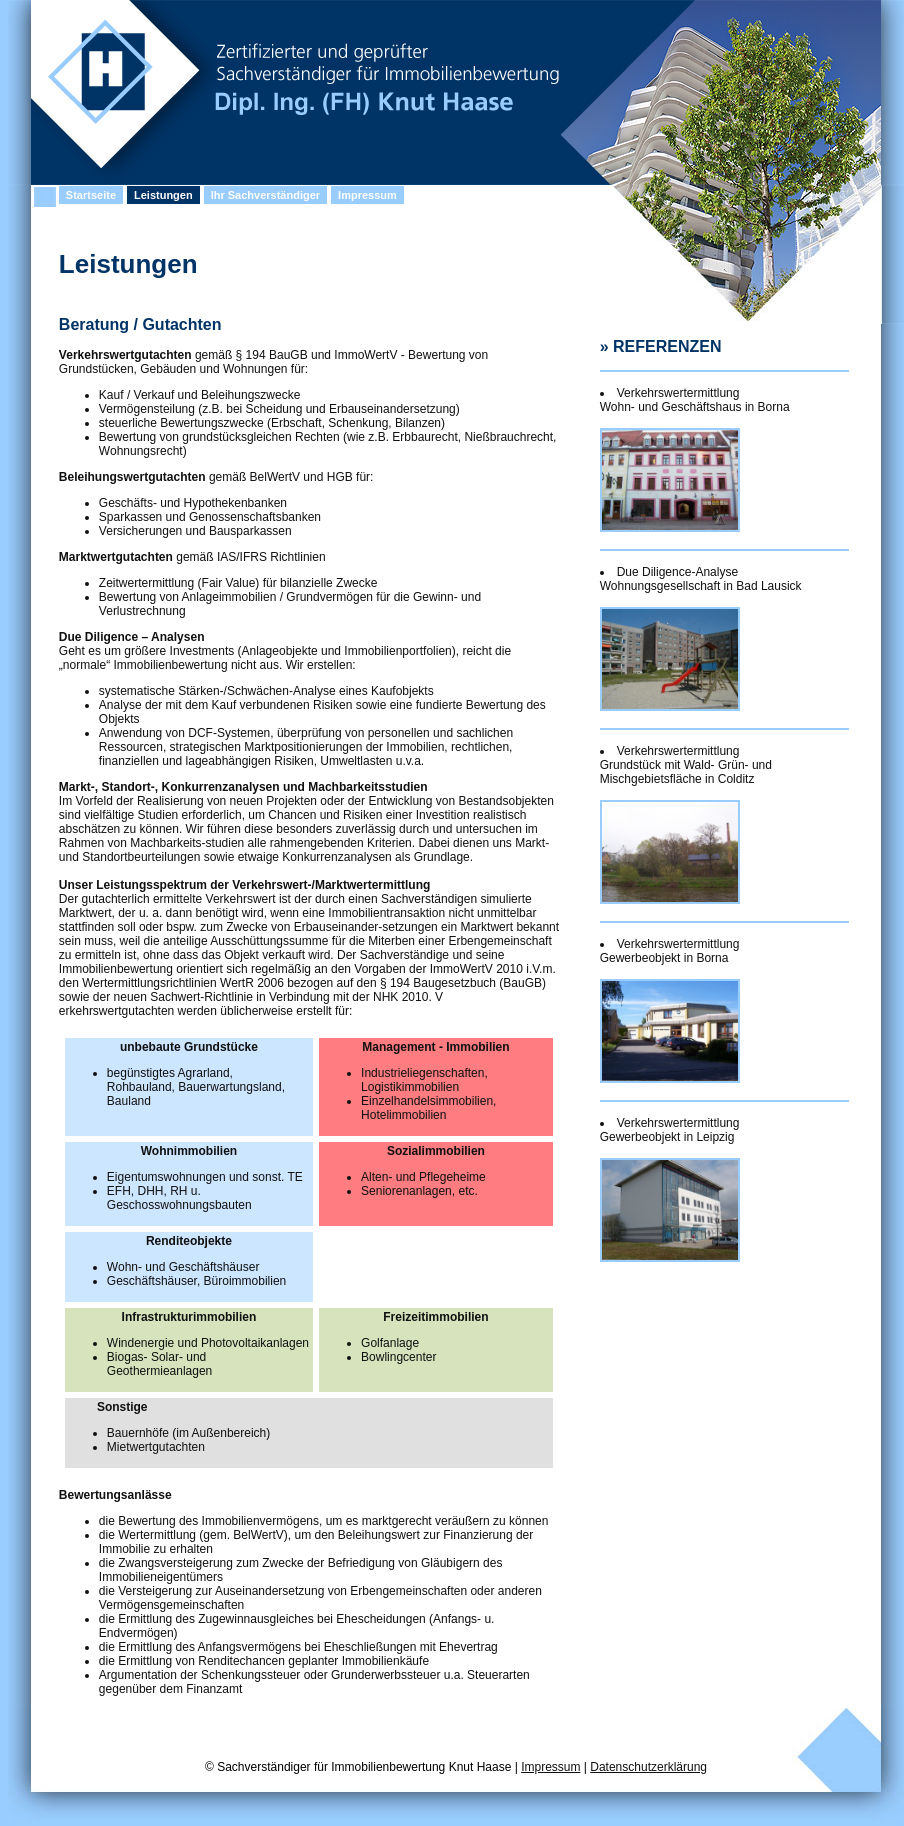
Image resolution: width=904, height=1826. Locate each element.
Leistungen (163, 195)
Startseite (91, 195)
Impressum (367, 195)
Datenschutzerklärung (648, 1767)
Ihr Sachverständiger (265, 195)
